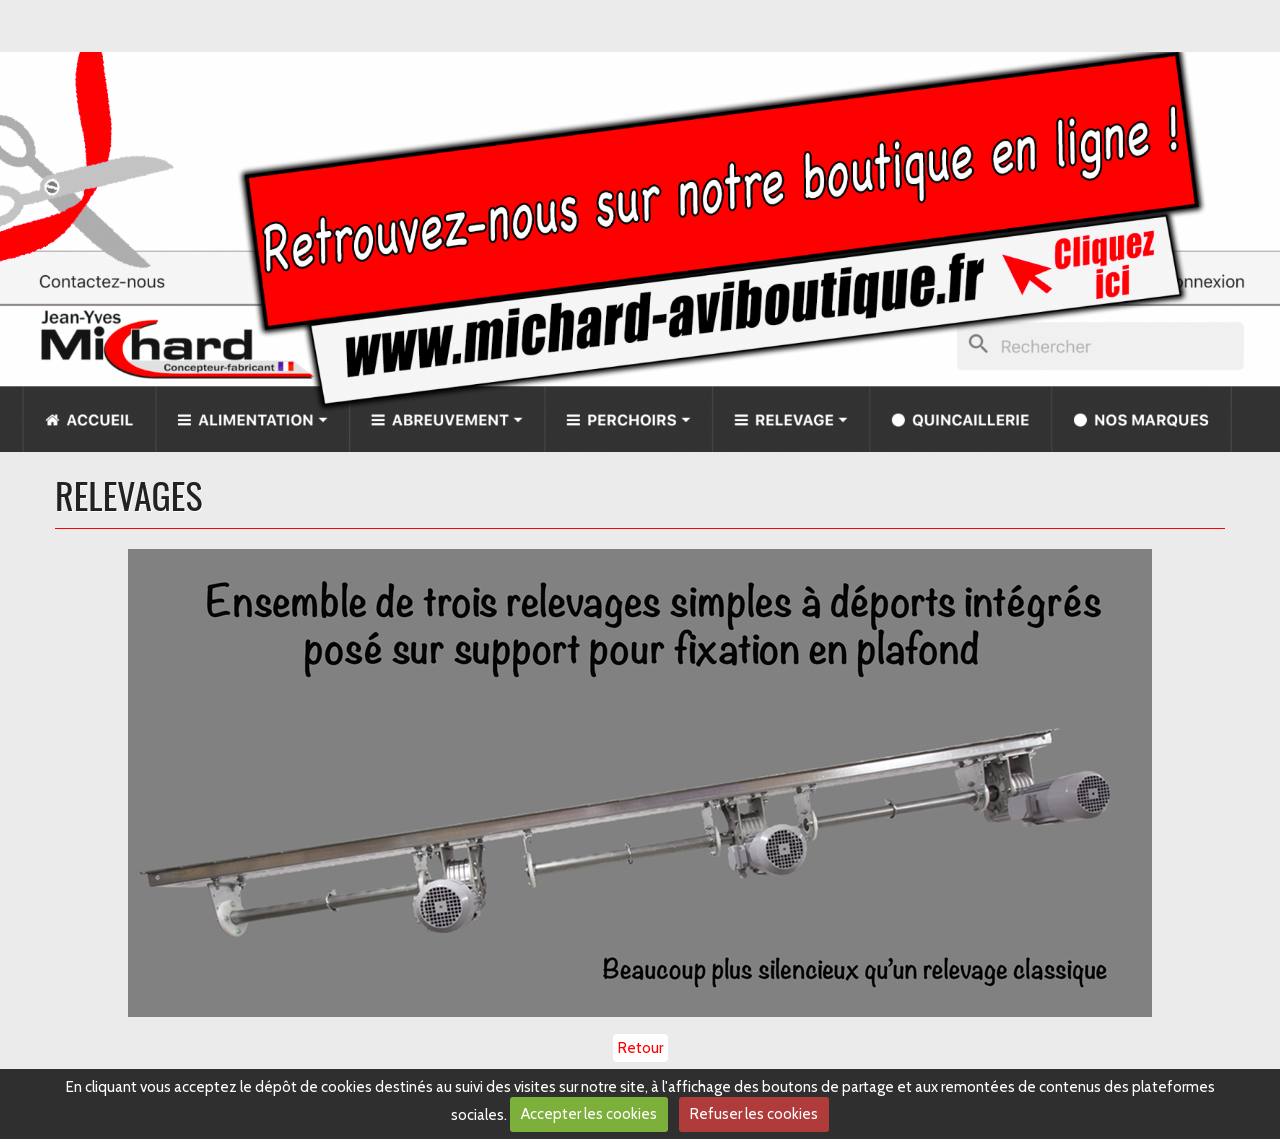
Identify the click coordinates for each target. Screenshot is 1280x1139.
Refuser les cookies (754, 1114)
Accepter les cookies (589, 1114)
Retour (640, 1048)
